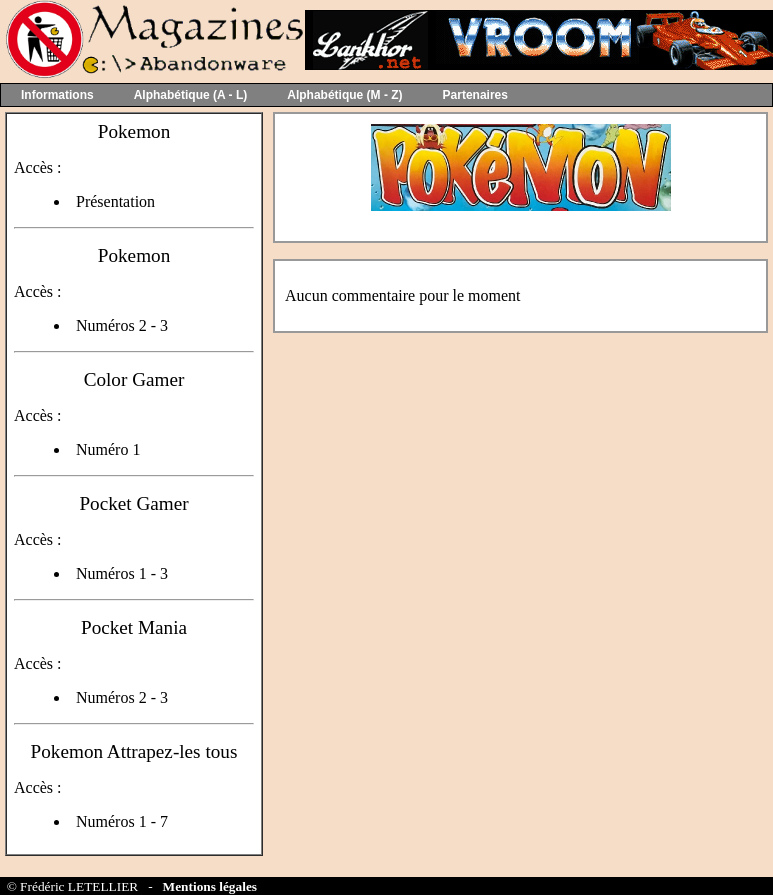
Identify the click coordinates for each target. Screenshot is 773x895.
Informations (57, 95)
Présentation (115, 201)
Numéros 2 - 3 (122, 325)
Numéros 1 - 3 (122, 573)
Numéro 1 (108, 449)
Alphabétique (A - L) (191, 95)
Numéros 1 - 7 (122, 821)
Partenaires (475, 95)
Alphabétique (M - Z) (344, 95)
